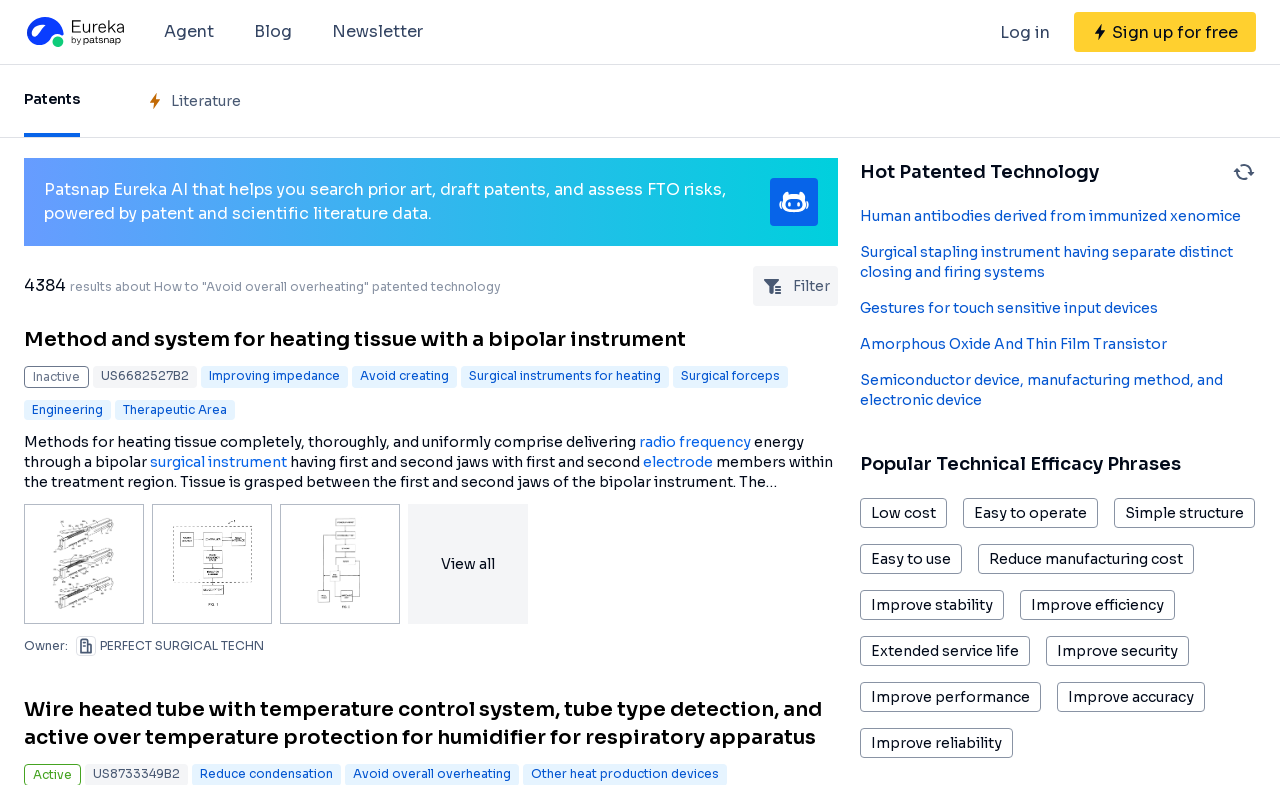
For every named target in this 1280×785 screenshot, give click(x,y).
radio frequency (695, 442)
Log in (1025, 32)
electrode (678, 462)
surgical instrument (218, 462)
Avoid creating (404, 375)
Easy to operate (1030, 513)
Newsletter (377, 31)
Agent (189, 31)
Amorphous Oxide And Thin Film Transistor (1013, 344)
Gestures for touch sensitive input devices (1009, 308)
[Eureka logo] (74, 32)
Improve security (1117, 651)
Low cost (903, 513)
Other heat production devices (625, 773)
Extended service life (945, 651)
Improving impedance (274, 375)
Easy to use (911, 559)
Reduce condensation (266, 773)
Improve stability (932, 605)
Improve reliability (936, 743)
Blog (273, 31)
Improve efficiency (1097, 605)
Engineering (67, 409)
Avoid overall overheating (432, 773)
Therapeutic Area (175, 409)
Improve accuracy (1131, 697)
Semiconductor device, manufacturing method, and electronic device (1041, 390)
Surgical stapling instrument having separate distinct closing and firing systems (1046, 262)
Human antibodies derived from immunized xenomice (1050, 216)
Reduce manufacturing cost (1086, 559)
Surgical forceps (730, 375)
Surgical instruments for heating (565, 375)
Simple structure (1184, 513)
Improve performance (950, 697)
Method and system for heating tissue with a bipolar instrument (355, 339)
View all (468, 564)
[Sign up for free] (1165, 32)
